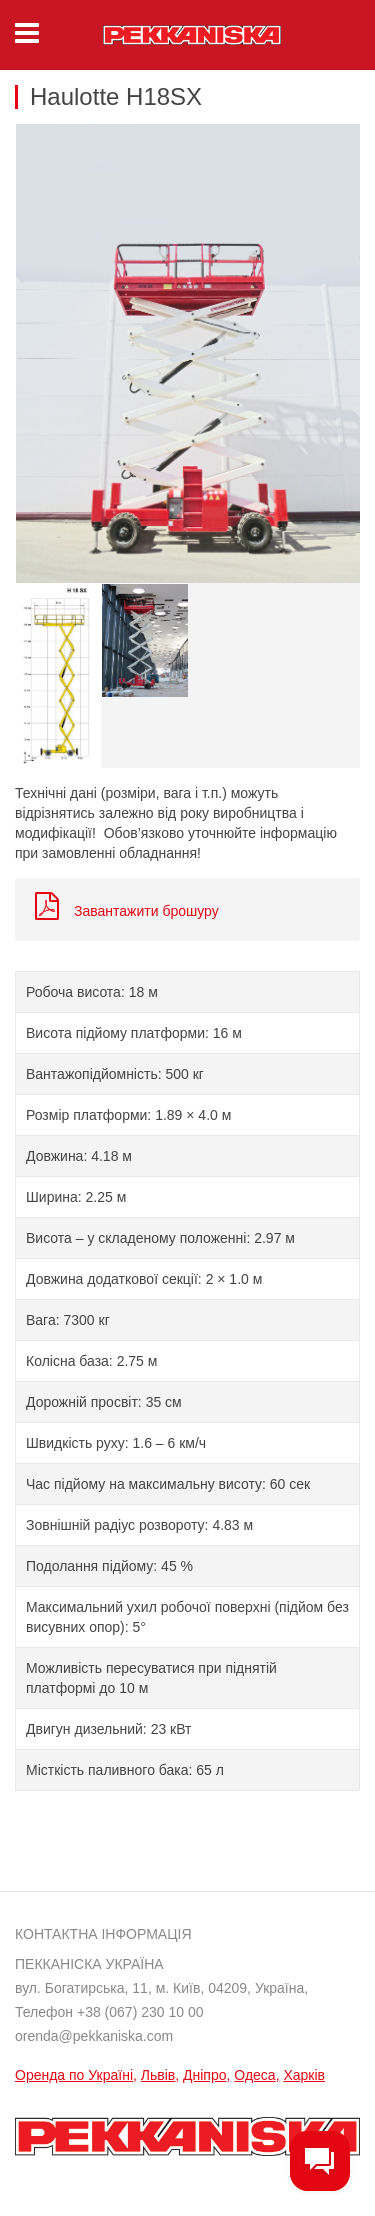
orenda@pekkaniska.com (94, 2036)
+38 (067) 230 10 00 (140, 2012)
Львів (158, 2075)
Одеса (254, 2075)
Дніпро (204, 2075)
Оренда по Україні (74, 2075)
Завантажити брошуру (127, 911)
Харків (304, 2075)
